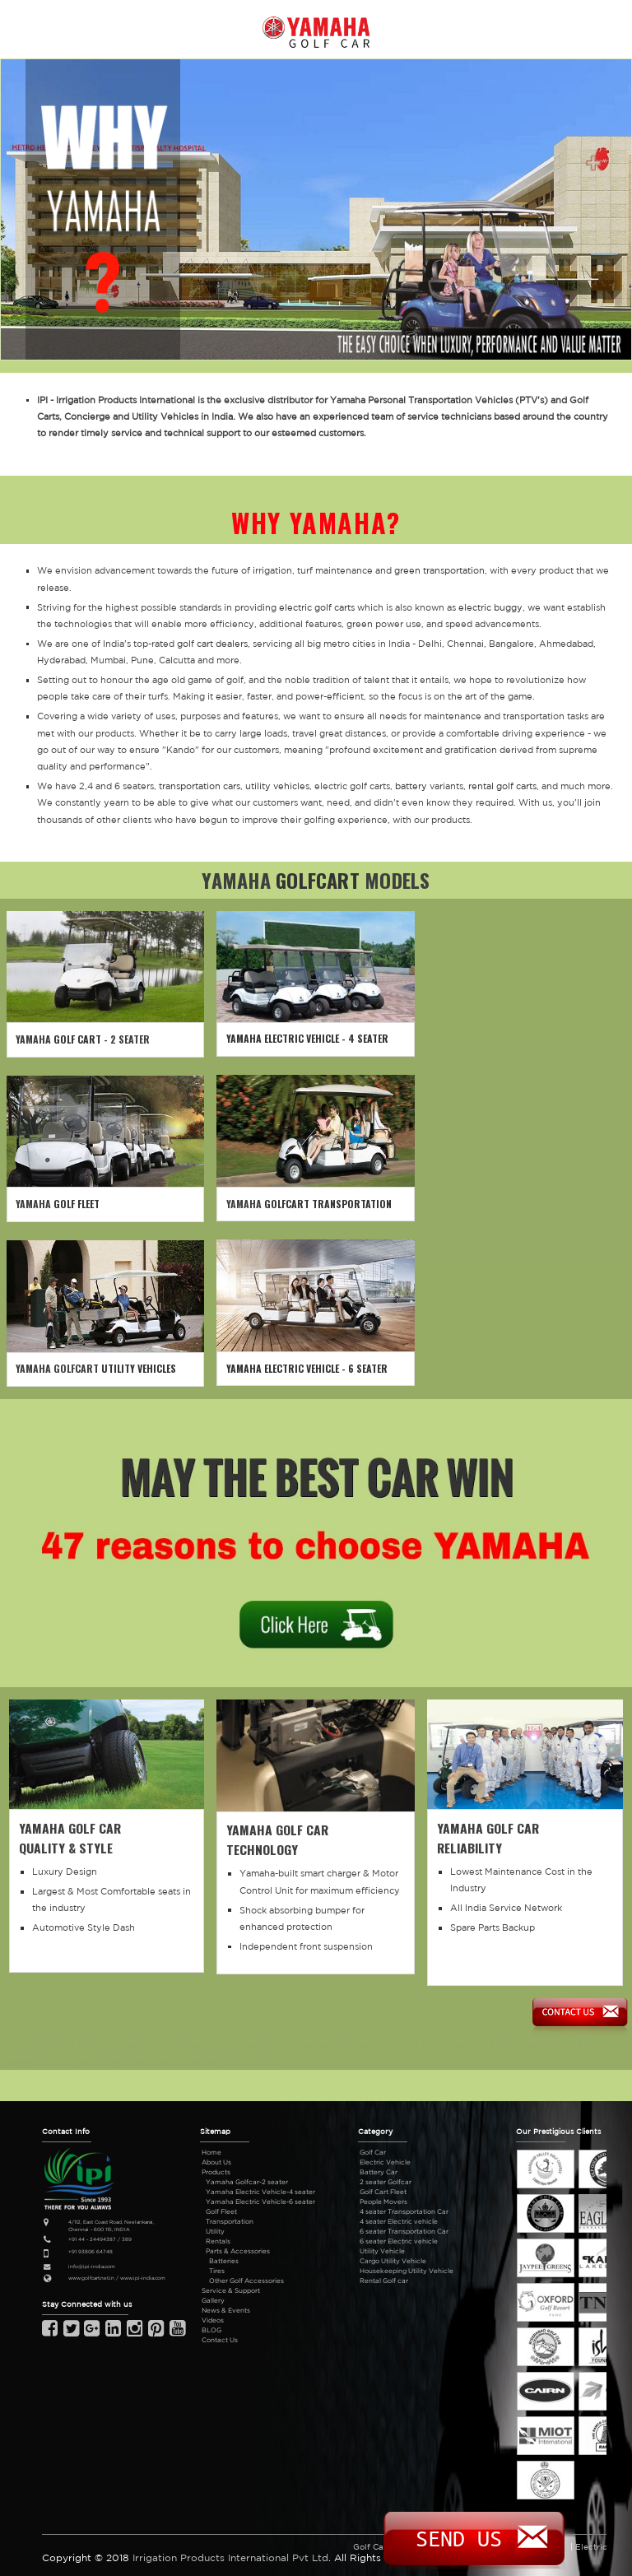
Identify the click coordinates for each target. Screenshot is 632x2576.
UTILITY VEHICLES (138, 1368)
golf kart (453, 2044)
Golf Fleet (221, 2211)
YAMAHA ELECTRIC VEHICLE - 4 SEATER (307, 1038)
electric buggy (490, 607)
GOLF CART (77, 1039)
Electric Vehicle (385, 2162)
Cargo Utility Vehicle (393, 2261)
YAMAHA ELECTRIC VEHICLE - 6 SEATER (307, 1368)
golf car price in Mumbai (278, 2044)
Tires (217, 2271)
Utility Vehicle (382, 2251)
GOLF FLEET (76, 1204)
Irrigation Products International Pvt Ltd (230, 2557)
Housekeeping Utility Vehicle (406, 2271)
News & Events (226, 2310)
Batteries (224, 2261)
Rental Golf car (384, 2280)
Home (211, 2152)
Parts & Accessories (238, 2251)
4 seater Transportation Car (404, 2211)
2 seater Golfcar (385, 2182)
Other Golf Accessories (246, 2280)
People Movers (383, 2201)
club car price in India (228, 2062)
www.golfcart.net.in (91, 2278)
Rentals (218, 2241)
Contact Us (220, 2340)
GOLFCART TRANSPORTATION (328, 1204)
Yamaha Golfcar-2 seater (247, 2182)
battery (411, 786)
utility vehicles (277, 786)
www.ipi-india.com (142, 2278)
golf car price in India (53, 2044)
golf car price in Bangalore (162, 2044)
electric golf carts (317, 607)
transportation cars (199, 786)
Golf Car (373, 2152)
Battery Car (378, 2172)
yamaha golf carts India (125, 2062)
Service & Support (231, 2290)
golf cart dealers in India (529, 2044)
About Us (216, 2162)
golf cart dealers (212, 644)
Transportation (229, 2221)
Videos (213, 2320)
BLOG (211, 2330)
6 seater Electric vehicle (399, 2241)
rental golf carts (502, 786)
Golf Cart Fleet (383, 2192)
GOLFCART (318, 880)
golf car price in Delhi (383, 2044)
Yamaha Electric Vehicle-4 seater (260, 2192)
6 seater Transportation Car (404, 2231)
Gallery (213, 2300)
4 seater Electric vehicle (399, 2221)
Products (216, 2172)
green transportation (439, 570)
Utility (215, 2231)
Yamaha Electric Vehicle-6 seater (260, 2201)
